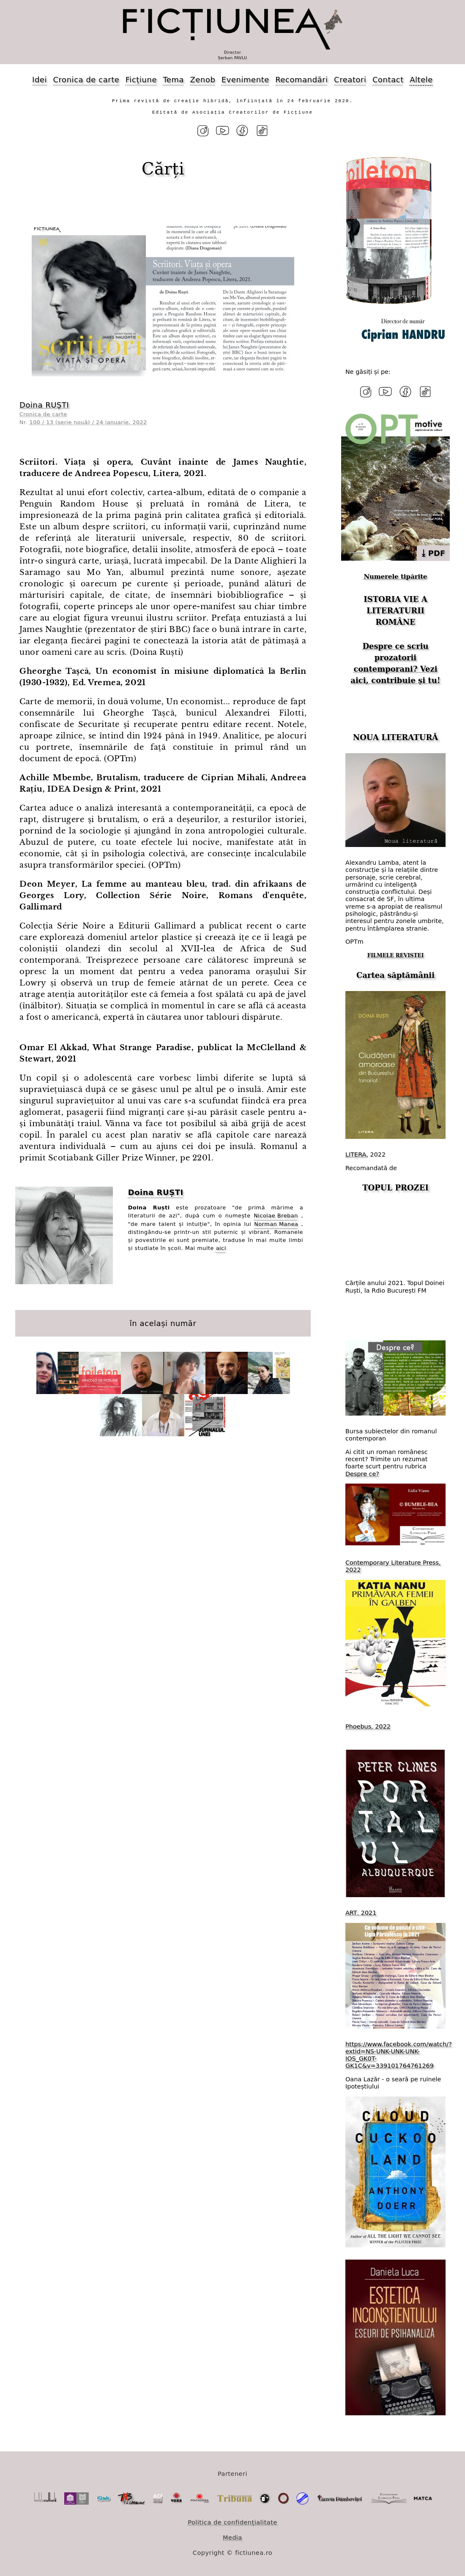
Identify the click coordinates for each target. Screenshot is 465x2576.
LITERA (355, 1154)
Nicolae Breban (276, 1215)
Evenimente (245, 79)
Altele (421, 79)
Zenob (203, 79)
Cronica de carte (86, 79)
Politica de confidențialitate (232, 2522)
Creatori (350, 79)
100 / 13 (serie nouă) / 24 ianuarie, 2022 (88, 422)
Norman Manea (276, 1224)
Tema (173, 79)
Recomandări (301, 79)
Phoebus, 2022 (368, 1726)
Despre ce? (362, 1473)
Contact (388, 79)
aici (221, 1248)
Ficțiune (141, 79)
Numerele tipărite (395, 576)
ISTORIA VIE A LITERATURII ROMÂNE (395, 610)
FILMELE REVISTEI (395, 956)
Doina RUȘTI (44, 404)
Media (232, 2537)
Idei (39, 79)
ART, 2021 (360, 1912)
